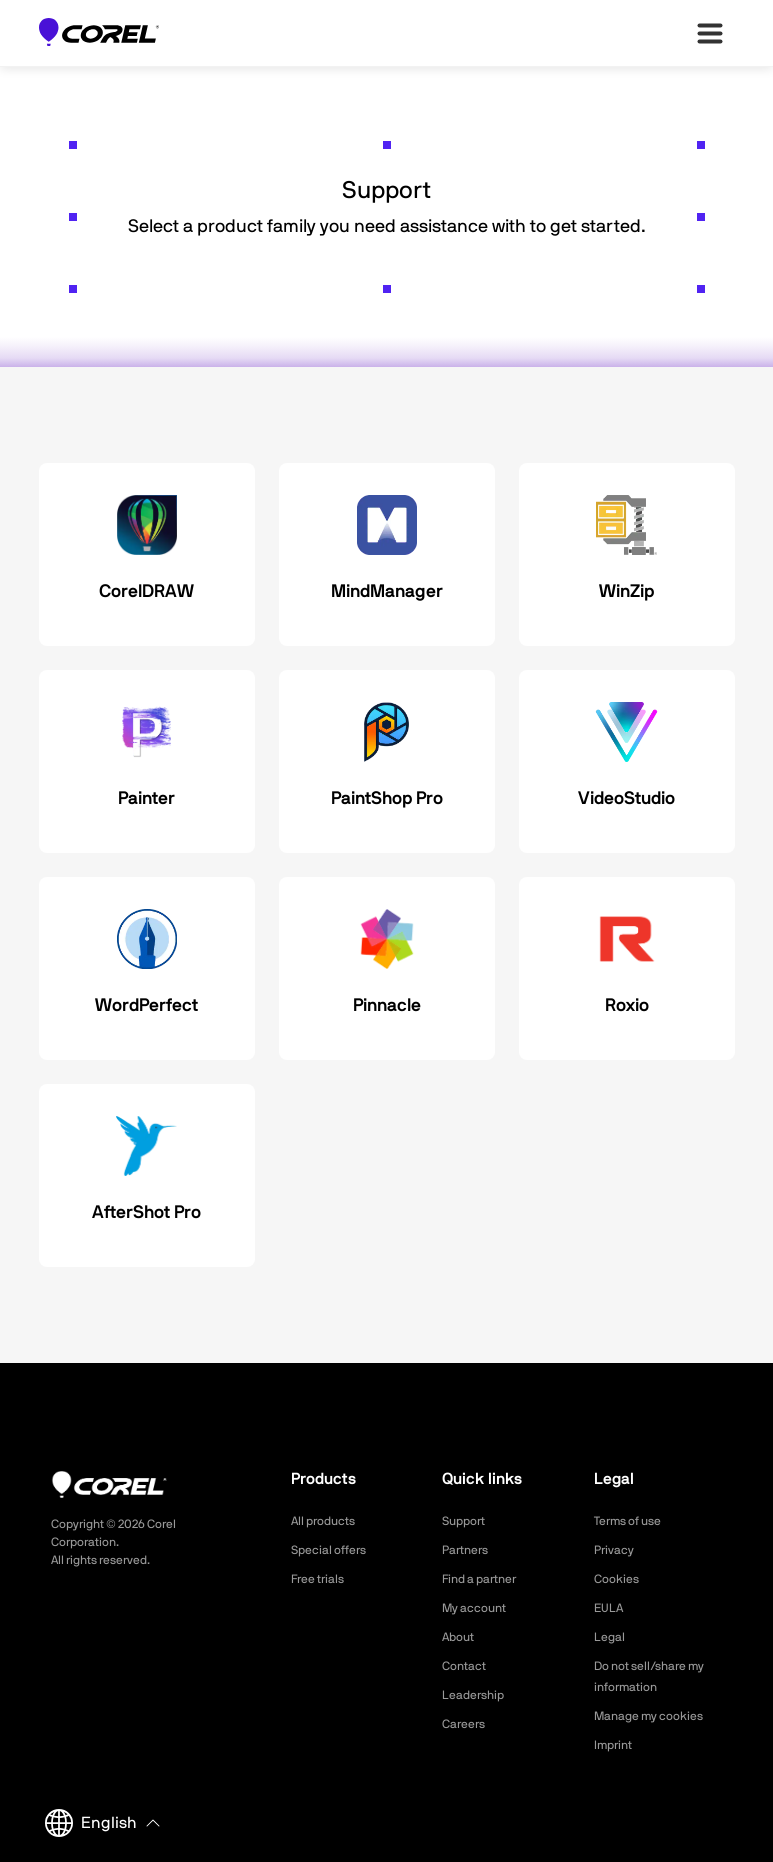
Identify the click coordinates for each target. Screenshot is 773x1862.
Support (467, 1521)
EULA (611, 1608)
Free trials (322, 1579)
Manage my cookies (657, 1716)
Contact (467, 1666)
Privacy (617, 1550)
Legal (611, 1637)
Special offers (334, 1550)
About (461, 1637)
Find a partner (486, 1579)
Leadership (477, 1695)
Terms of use (634, 1521)
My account (479, 1608)
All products (328, 1521)
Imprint (616, 1745)
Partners (469, 1550)
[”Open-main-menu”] (710, 33)
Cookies (619, 1579)
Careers (467, 1724)
